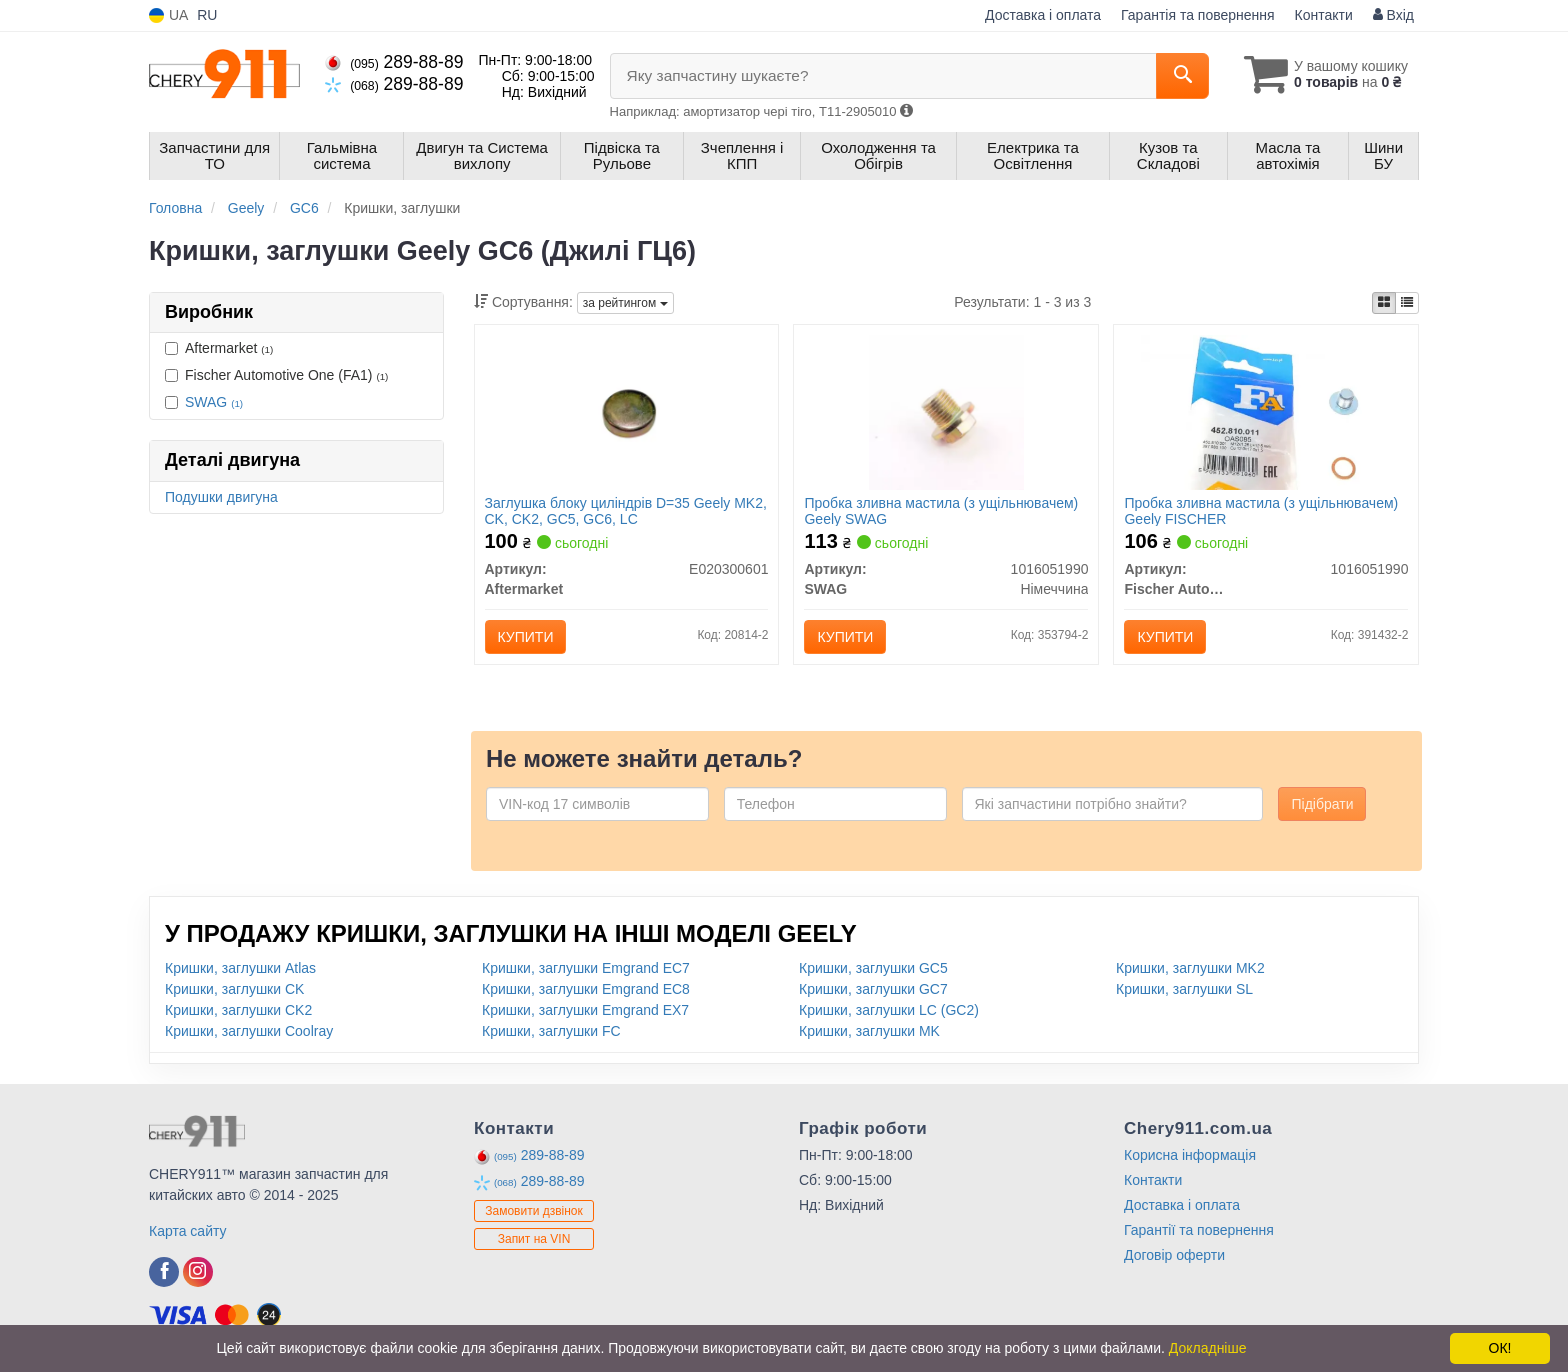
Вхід (1393, 15)
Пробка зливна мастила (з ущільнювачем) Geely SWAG (941, 510)
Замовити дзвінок (534, 1211)
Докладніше (1208, 1348)
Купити (526, 637)
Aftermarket (219, 348)
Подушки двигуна (221, 497)
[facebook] (164, 1272)
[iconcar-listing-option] (1407, 303)
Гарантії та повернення (1199, 1230)
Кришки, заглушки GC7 (873, 989)
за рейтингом (625, 303)
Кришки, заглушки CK (234, 989)
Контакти (1324, 15)
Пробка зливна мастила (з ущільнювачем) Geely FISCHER (1261, 510)
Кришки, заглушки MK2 (1190, 968)
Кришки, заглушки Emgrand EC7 (586, 968)
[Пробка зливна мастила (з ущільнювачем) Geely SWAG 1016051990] (946, 411)
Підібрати (1322, 804)
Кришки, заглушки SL (1184, 989)
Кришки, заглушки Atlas (240, 968)
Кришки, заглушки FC (551, 1031)
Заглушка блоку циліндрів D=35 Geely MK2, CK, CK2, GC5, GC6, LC (626, 510)
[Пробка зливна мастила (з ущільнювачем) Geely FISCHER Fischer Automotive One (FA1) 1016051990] (1266, 411)
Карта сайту (188, 1231)
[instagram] (198, 1272)
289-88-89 (394, 62)
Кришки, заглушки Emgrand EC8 (586, 989)
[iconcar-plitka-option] (1384, 303)
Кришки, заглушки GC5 (873, 968)
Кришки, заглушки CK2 (238, 1010)
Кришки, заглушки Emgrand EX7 (585, 1010)
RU (207, 15)
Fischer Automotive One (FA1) (276, 375)
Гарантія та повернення (1198, 15)
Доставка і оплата (1043, 15)
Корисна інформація (1190, 1155)
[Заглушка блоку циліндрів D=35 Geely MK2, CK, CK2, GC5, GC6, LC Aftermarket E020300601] (626, 411)
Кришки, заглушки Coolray (249, 1031)
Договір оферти (1174, 1255)
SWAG (214, 402)
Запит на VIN (534, 1239)
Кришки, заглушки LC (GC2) (889, 1010)
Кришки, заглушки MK (869, 1031)
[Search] (1182, 76)
